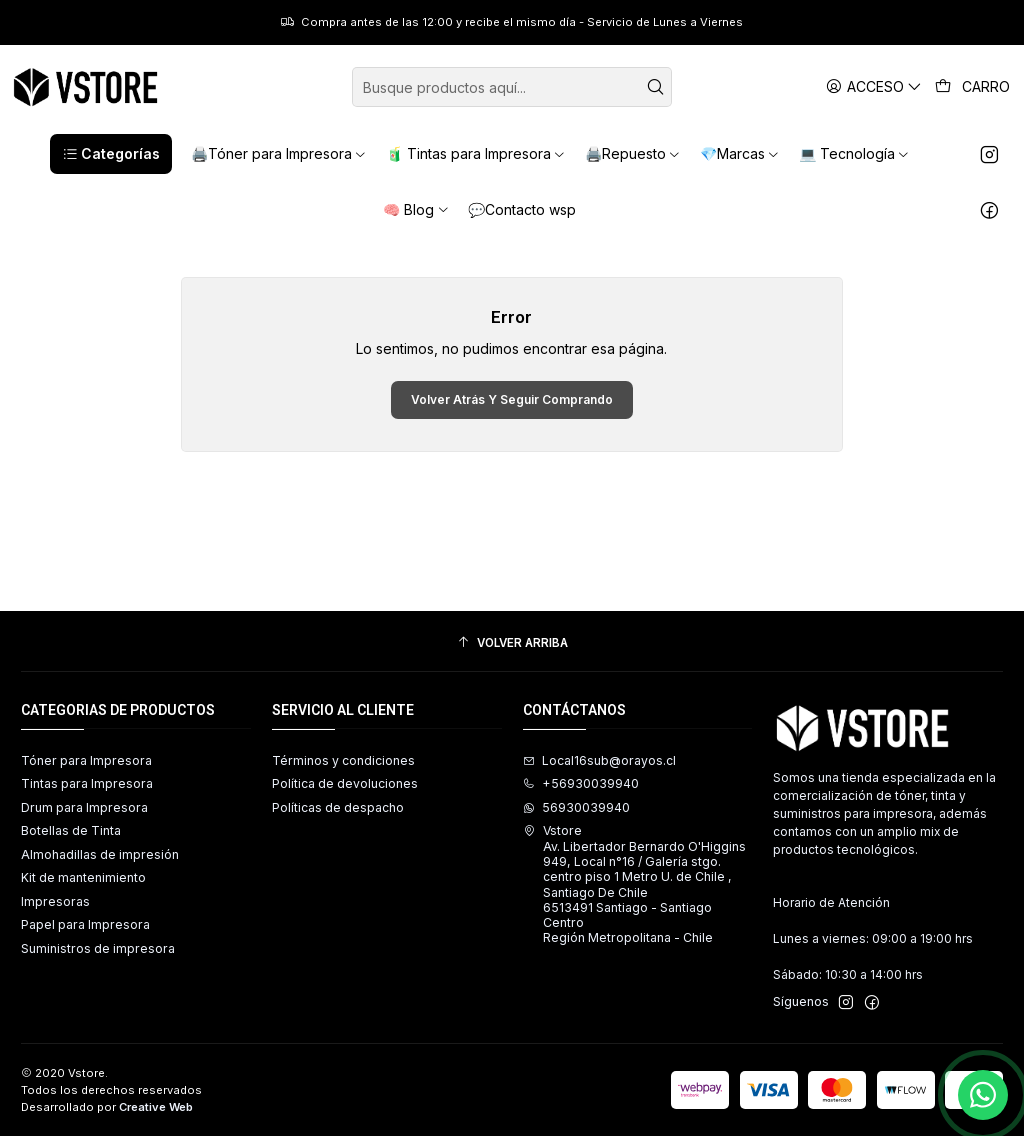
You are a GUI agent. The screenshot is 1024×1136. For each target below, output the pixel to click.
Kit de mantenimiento (83, 877)
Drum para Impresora (84, 807)
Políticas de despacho (338, 807)
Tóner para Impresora (86, 760)
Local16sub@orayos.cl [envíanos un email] (599, 760)
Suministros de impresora (98, 948)
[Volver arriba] (512, 644)
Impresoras (55, 901)
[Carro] (973, 87)
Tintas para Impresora (87, 783)
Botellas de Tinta (71, 830)
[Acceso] (874, 86)
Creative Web (156, 1107)
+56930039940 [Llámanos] (581, 783)
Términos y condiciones (343, 760)
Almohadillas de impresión (100, 854)
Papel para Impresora (85, 924)
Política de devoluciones (345, 783)
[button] (111, 154)
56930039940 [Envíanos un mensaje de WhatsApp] (576, 807)
